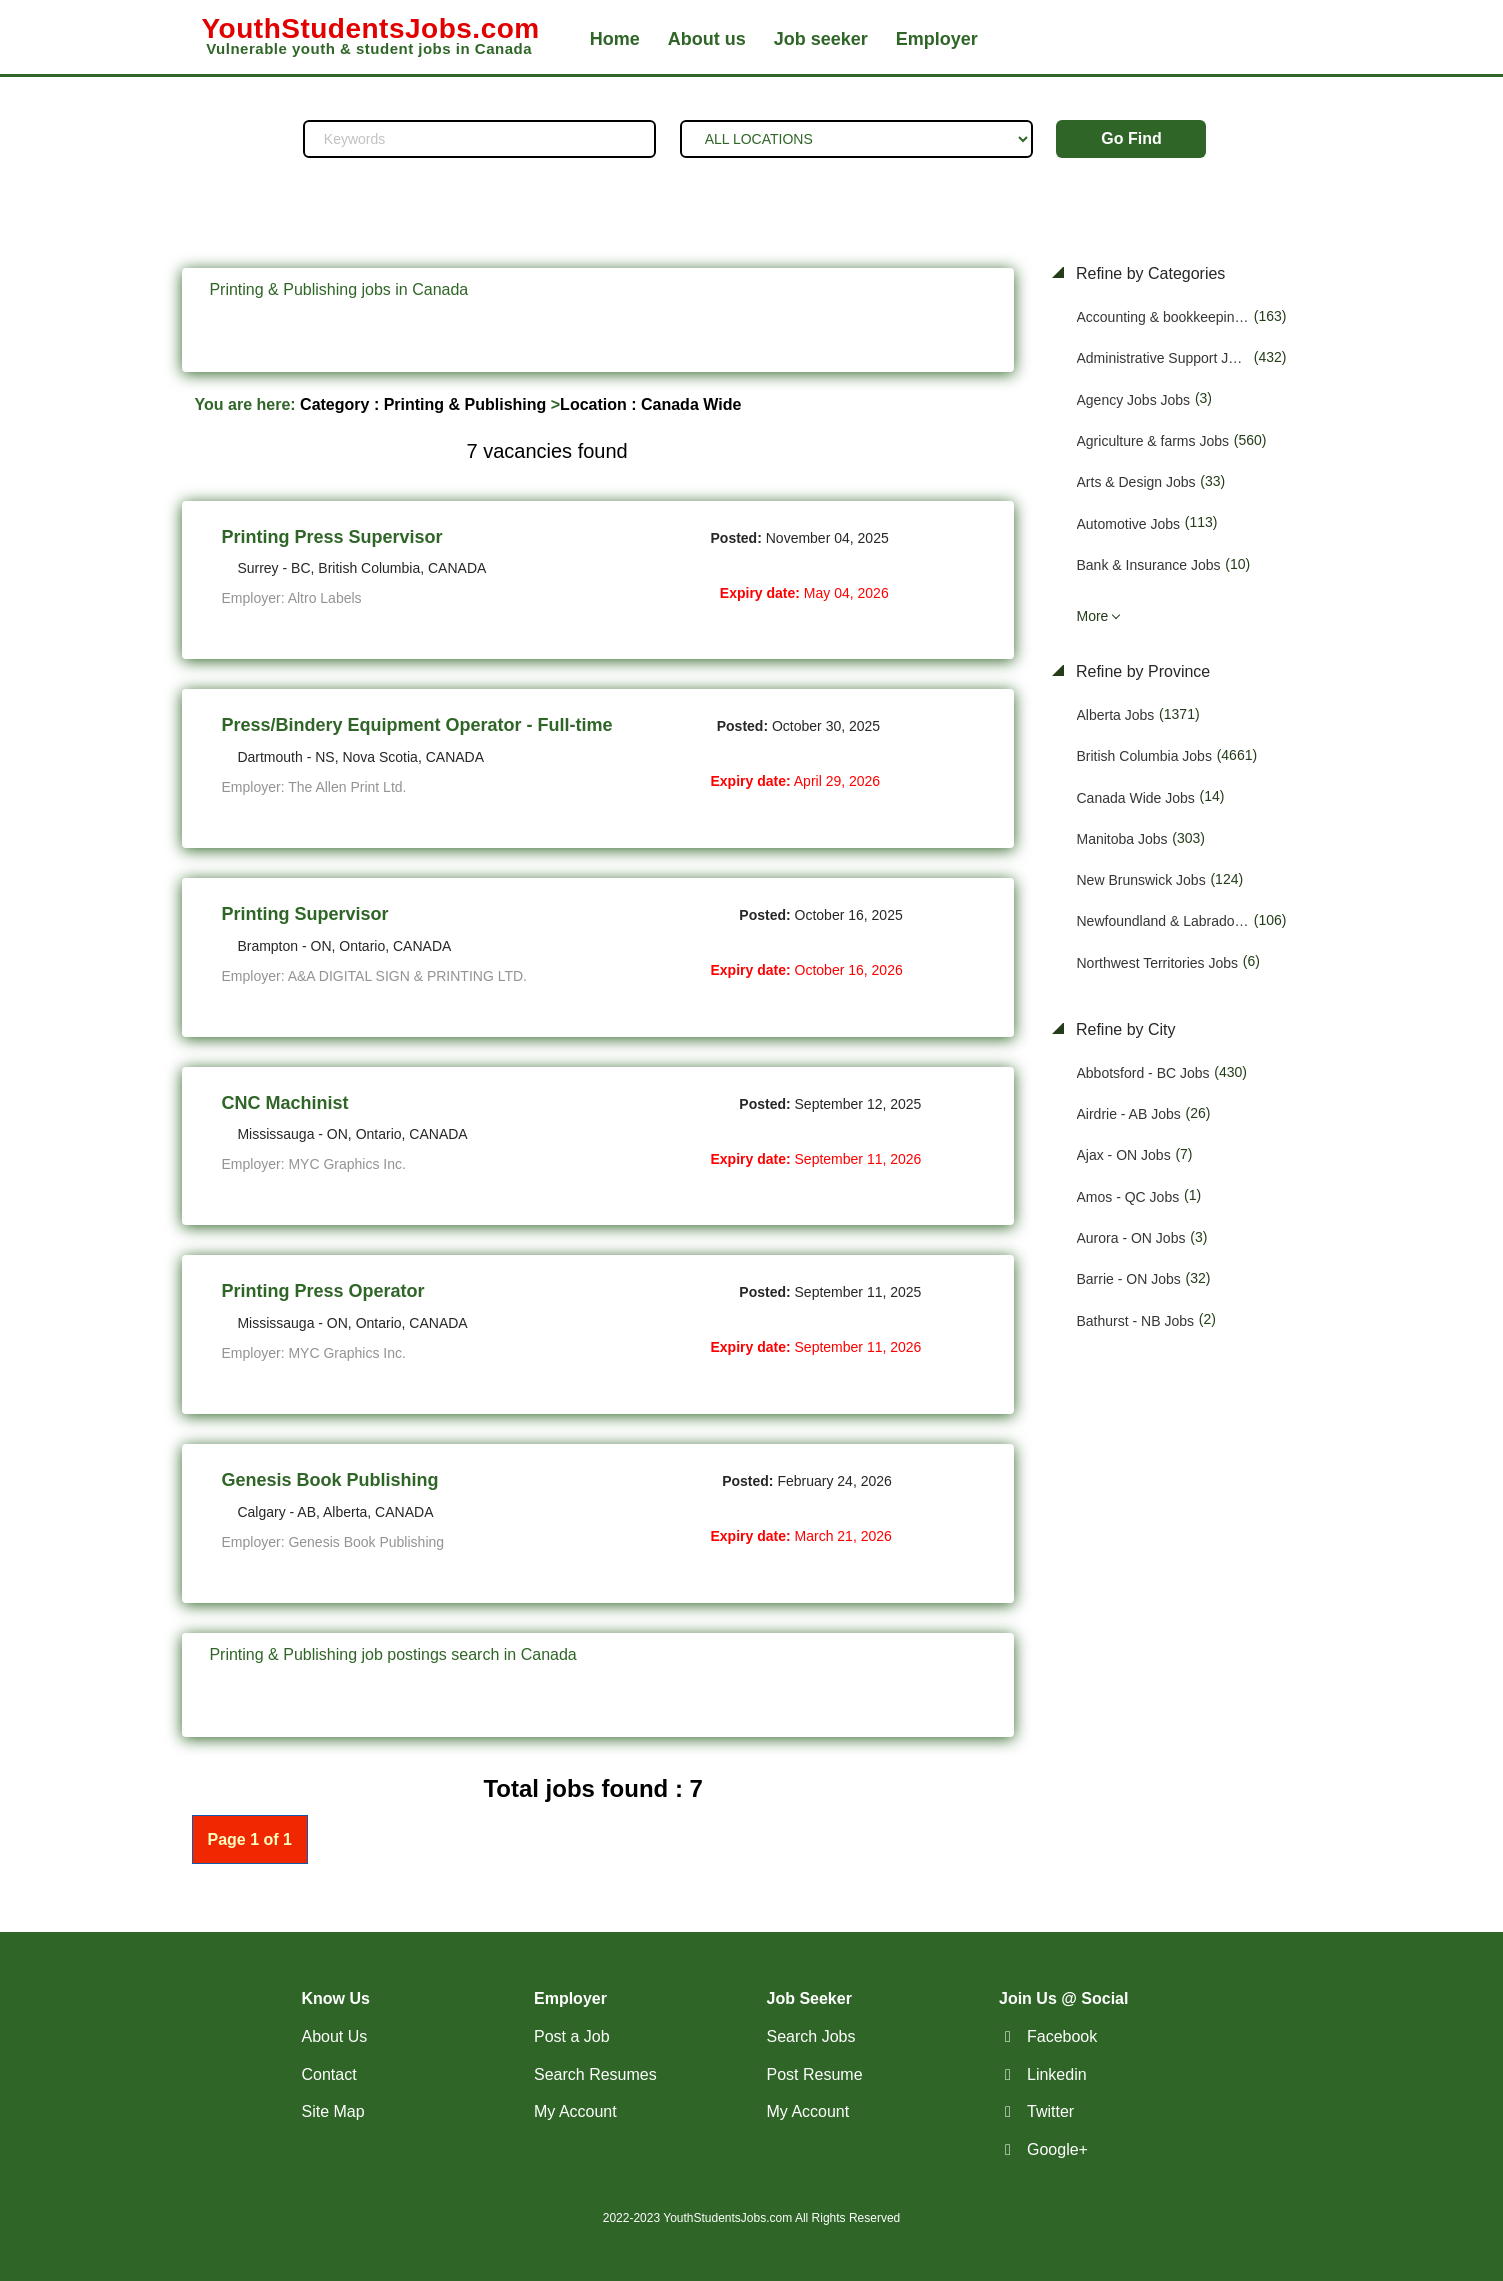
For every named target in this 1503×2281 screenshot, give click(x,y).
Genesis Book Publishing (330, 1480)
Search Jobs (811, 2036)
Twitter (1050, 2111)
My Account (575, 2111)
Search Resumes (595, 2074)
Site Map (333, 2111)
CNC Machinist (285, 1103)
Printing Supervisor (305, 914)
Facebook (1062, 2036)
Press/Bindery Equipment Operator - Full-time (417, 725)
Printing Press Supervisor (332, 537)
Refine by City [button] (1124, 1029)
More (1093, 616)
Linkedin (1057, 2074)
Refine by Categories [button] (1149, 273)
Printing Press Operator (323, 1291)
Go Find (1131, 138)
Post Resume (815, 2074)
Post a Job (572, 2036)
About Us (335, 2036)
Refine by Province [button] (1141, 671)
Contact (329, 2074)
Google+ (1057, 2149)
